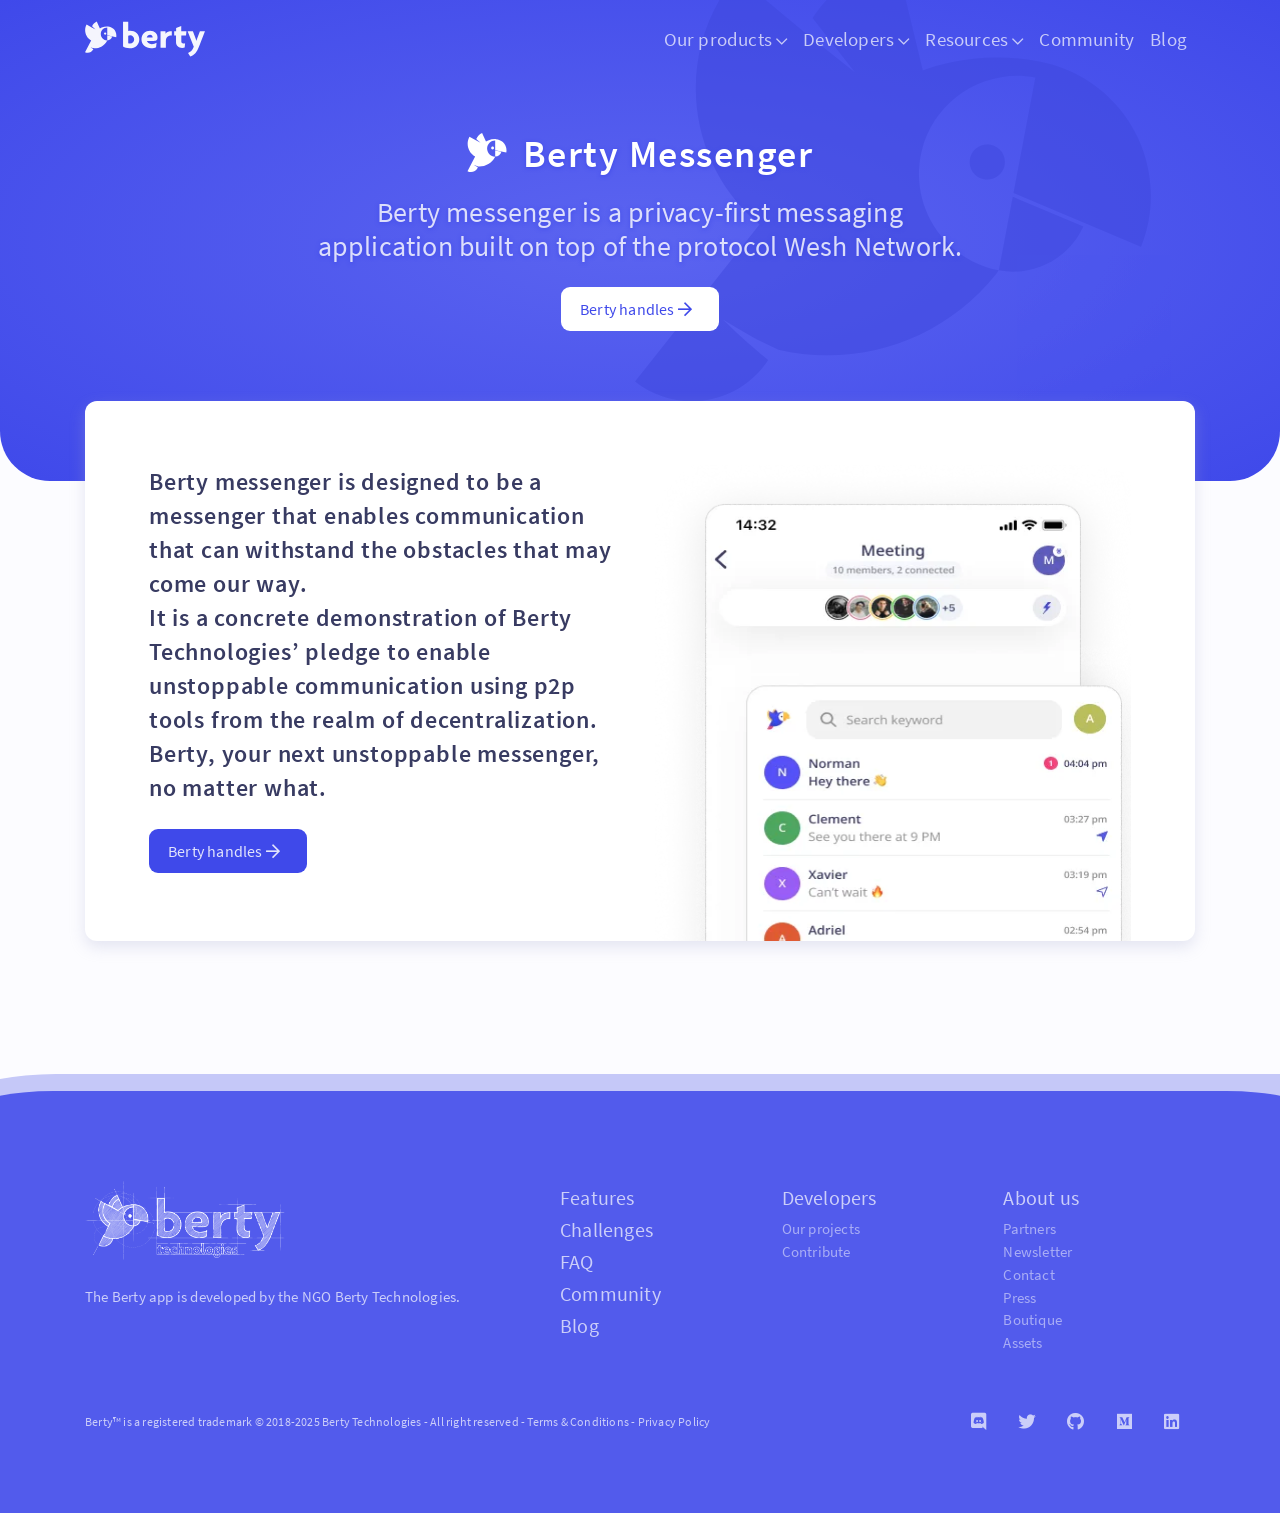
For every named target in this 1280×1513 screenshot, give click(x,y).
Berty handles (636, 309)
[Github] (1075, 1422)
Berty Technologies (396, 1296)
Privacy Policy (674, 1421)
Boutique (1032, 1319)
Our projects (821, 1228)
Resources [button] (974, 39)
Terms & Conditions (578, 1421)
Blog (1168, 39)
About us (1041, 1197)
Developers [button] (856, 39)
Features (597, 1197)
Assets (1022, 1342)
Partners (1029, 1228)
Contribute (816, 1251)
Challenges (606, 1229)
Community (1086, 39)
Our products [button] (726, 39)
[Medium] (1124, 1422)
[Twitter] (1026, 1422)
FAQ (577, 1261)
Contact (1028, 1274)
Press (1019, 1297)
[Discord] (978, 1422)
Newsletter (1037, 1251)
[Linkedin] (1171, 1422)
